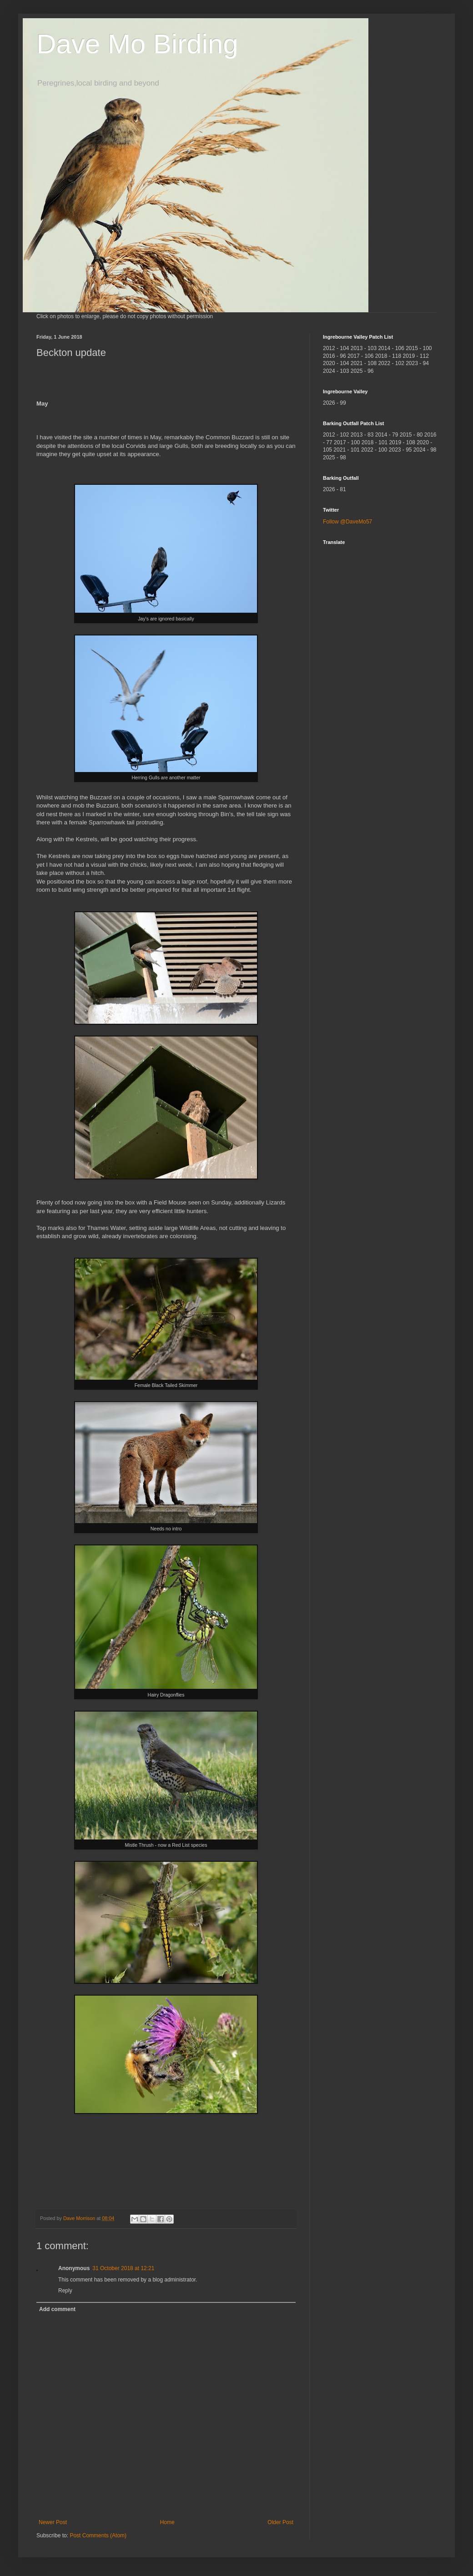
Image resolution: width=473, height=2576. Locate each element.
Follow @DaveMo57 (347, 521)
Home (167, 2522)
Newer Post (53, 2522)
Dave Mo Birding (137, 44)
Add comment (57, 2309)
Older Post (280, 2522)
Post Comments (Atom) (98, 2535)
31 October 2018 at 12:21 (123, 2268)
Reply (65, 2290)
